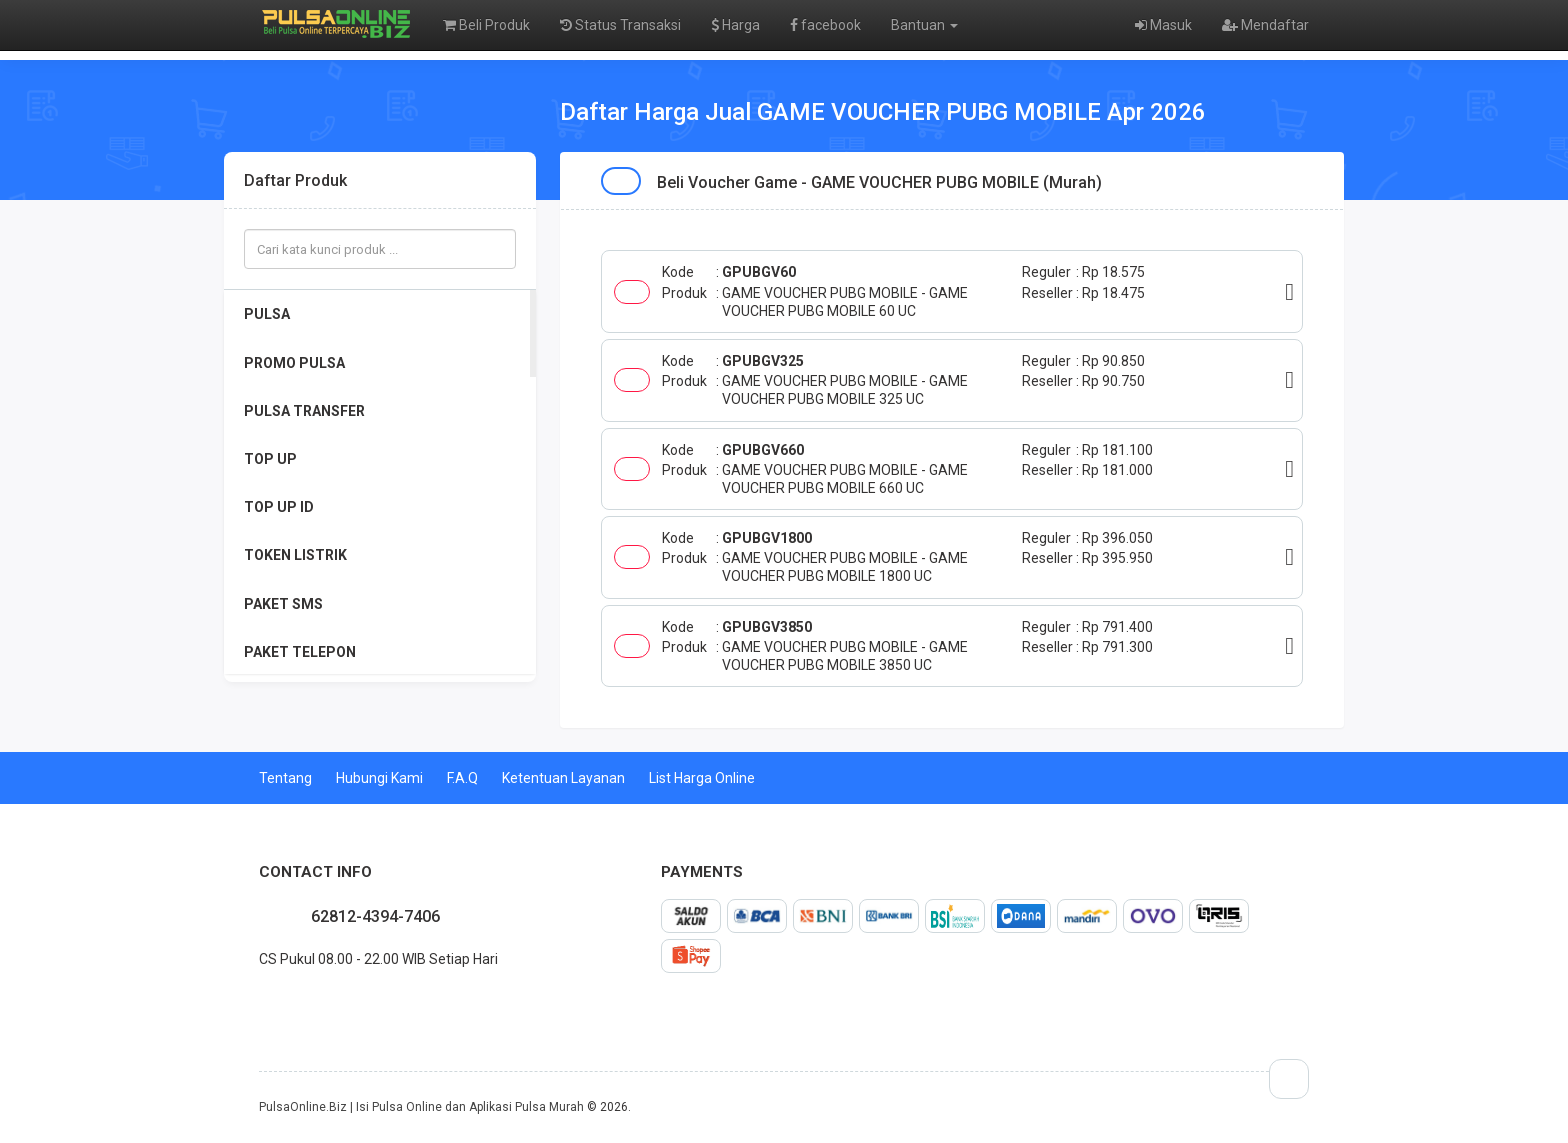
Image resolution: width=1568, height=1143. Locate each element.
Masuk (1163, 25)
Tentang (285, 778)
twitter (275, 1003)
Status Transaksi (620, 25)
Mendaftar (1265, 25)
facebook (825, 25)
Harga (735, 25)
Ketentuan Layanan (563, 778)
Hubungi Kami (379, 778)
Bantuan (924, 25)
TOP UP (270, 459)
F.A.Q (462, 778)
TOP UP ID (279, 507)
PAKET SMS (283, 604)
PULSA (267, 314)
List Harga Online (702, 778)
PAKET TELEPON (300, 652)
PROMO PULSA (294, 363)
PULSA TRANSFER (304, 411)
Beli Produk (486, 25)
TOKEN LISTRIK (295, 555)
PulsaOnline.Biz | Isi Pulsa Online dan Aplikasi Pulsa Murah (421, 1107)
